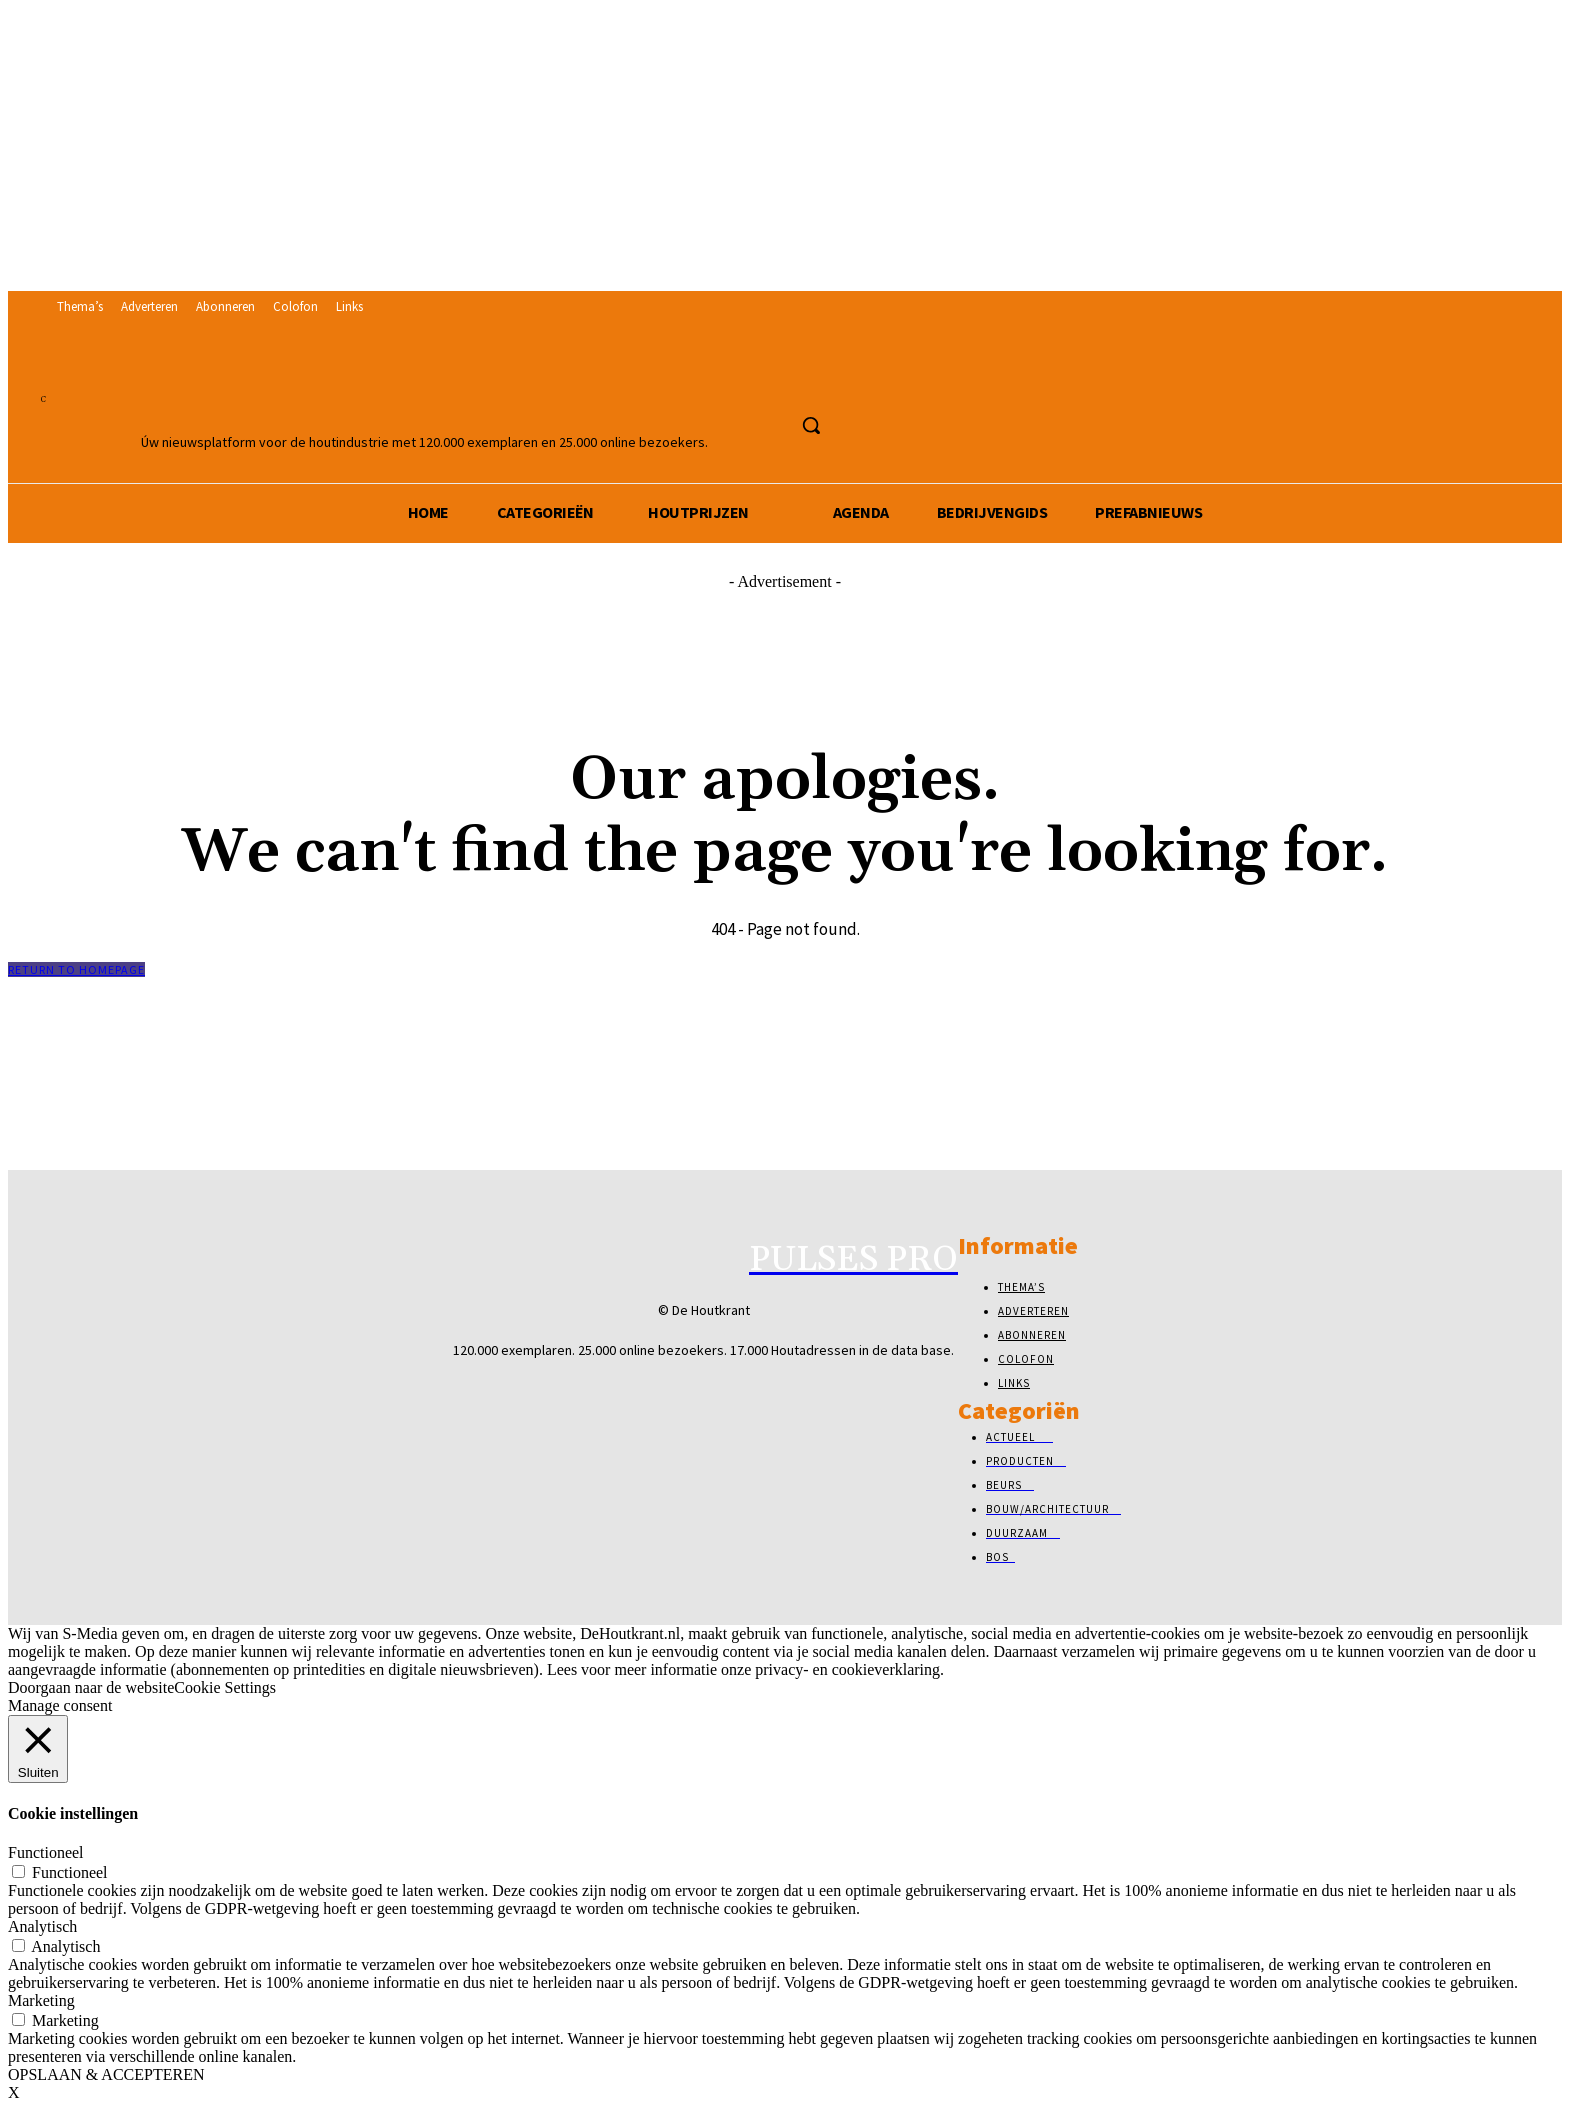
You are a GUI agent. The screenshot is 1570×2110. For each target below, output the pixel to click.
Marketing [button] (41, 2000)
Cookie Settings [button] (225, 1687)
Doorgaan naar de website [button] (91, 1687)
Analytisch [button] (42, 1926)
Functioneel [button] (46, 1852)
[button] (811, 425)
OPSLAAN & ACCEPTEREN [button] (106, 2074)
